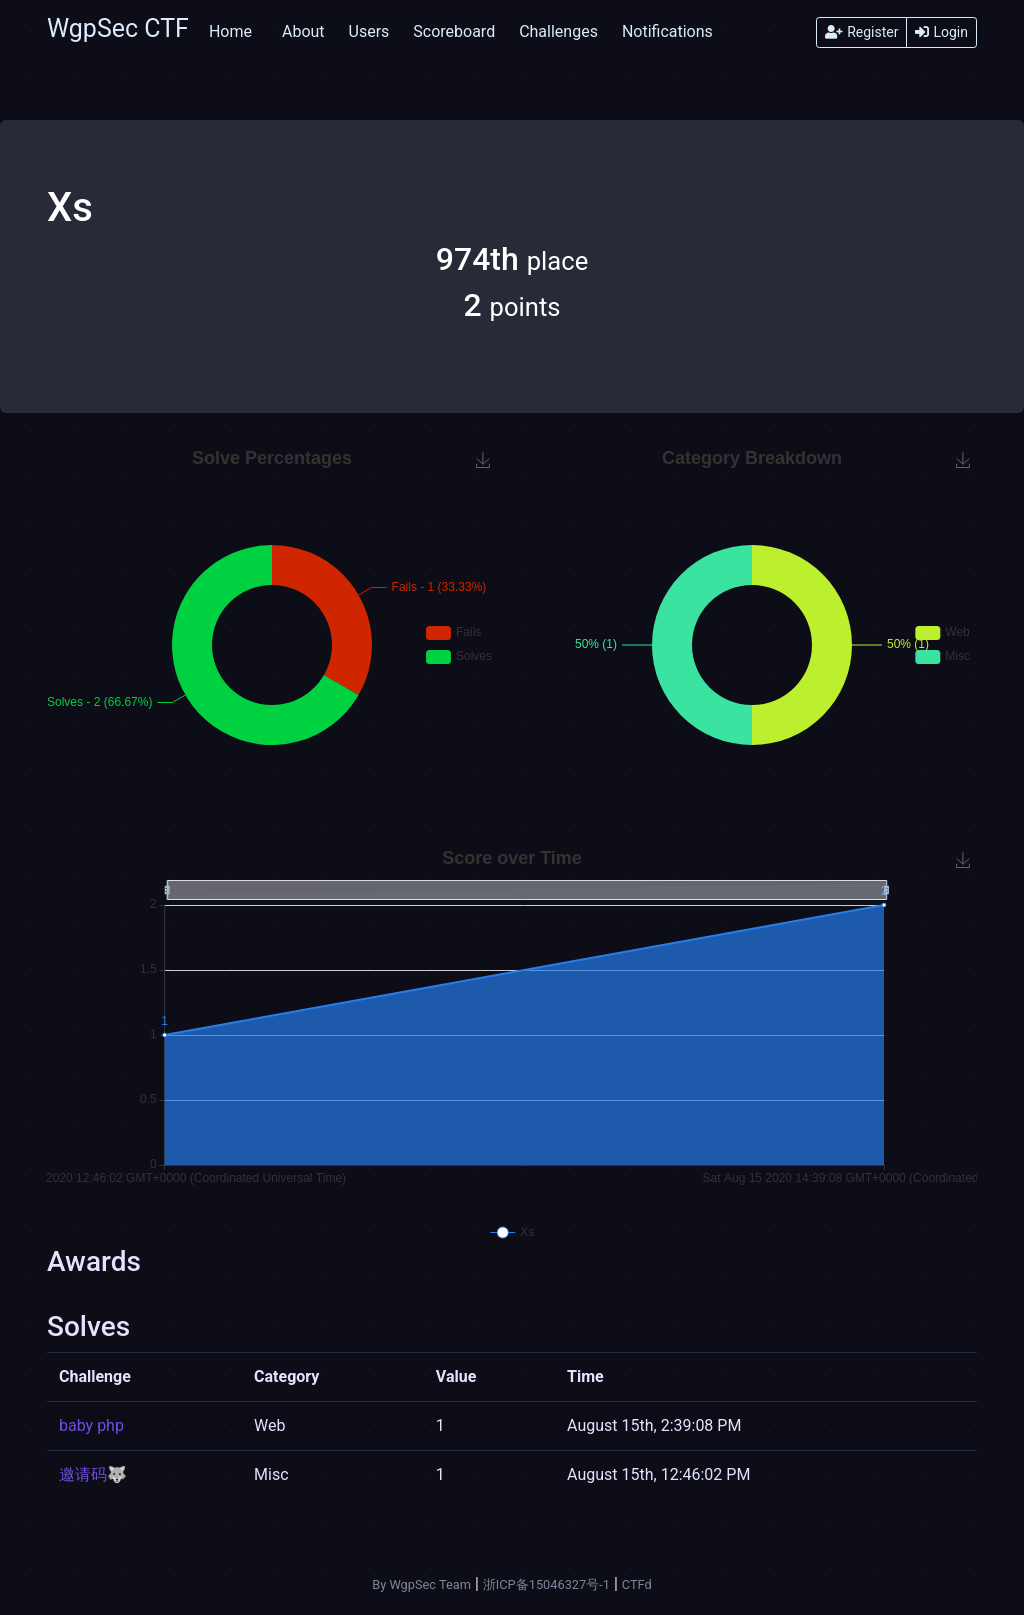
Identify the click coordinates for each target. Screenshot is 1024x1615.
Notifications (667, 31)
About (303, 31)
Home (230, 31)
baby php (91, 1425)
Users (369, 31)
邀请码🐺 (93, 1474)
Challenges (558, 31)
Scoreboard (454, 31)
